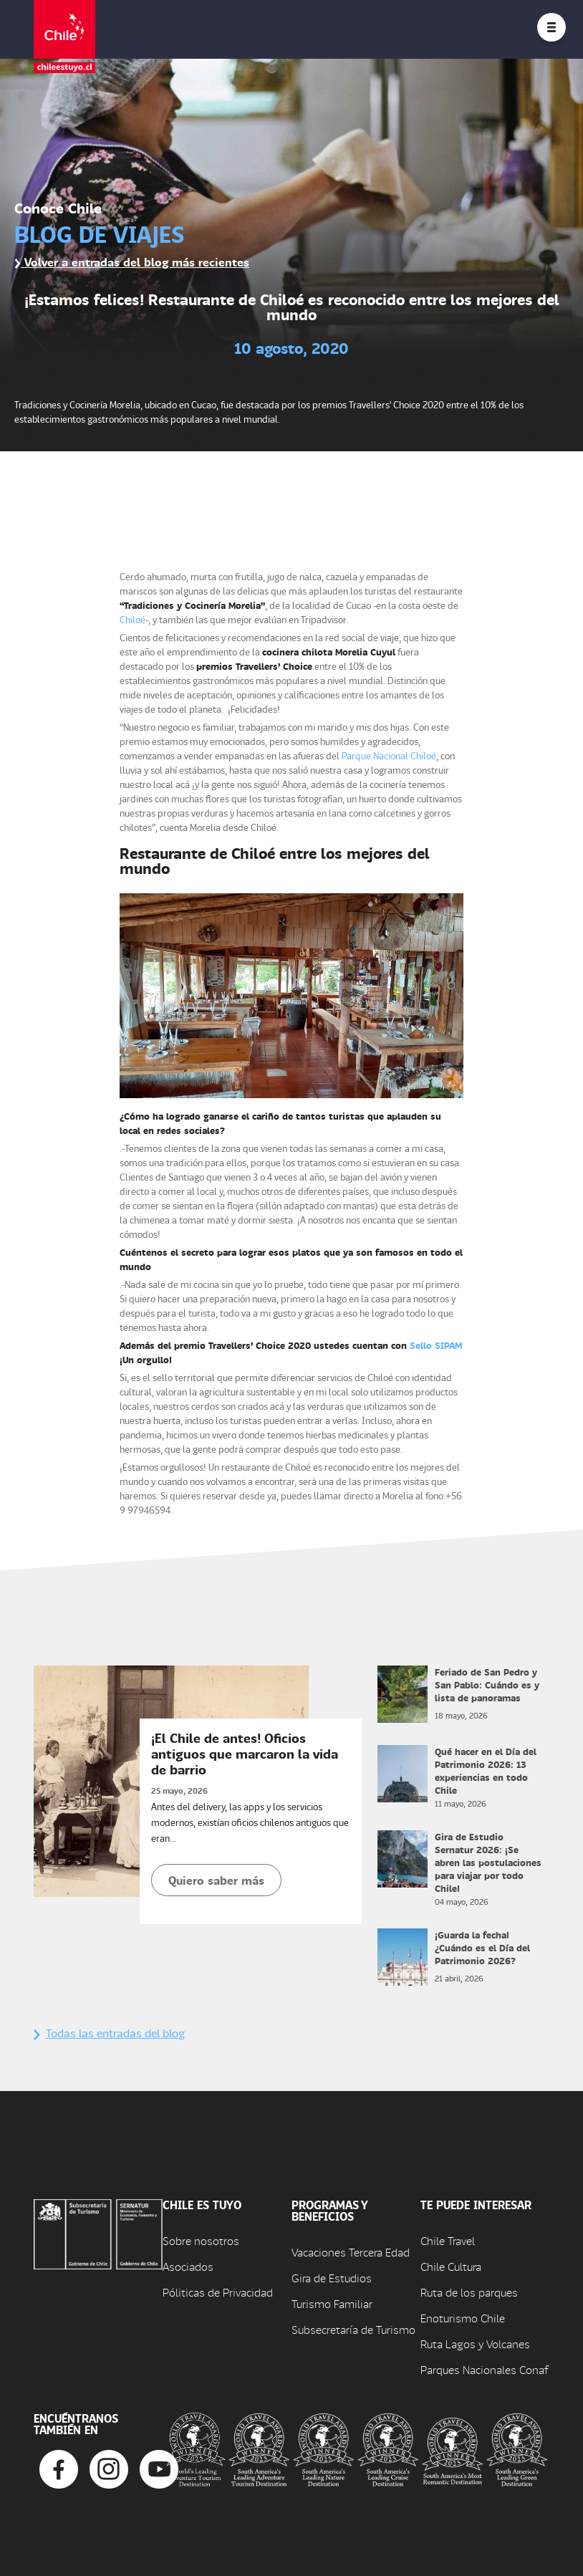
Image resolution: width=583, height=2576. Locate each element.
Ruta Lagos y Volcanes (475, 2343)
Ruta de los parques (469, 2291)
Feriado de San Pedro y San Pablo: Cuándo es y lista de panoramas (487, 1684)
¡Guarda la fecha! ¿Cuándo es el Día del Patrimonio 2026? (482, 1947)
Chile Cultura (450, 2266)
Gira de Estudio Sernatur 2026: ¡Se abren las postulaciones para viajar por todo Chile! (488, 1862)
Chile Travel (447, 2240)
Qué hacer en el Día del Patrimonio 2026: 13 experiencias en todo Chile (485, 1770)
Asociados (188, 2266)
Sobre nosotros (201, 2240)
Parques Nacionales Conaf (484, 2369)
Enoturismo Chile (462, 2317)
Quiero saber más (216, 1880)
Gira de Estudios (332, 2277)
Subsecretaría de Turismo (353, 2329)
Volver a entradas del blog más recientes (131, 261)
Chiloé (132, 619)
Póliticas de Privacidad (218, 2291)
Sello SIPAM (436, 1345)
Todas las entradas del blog (109, 2032)
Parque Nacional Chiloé (389, 755)
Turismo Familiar (332, 2303)
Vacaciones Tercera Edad (351, 2251)
